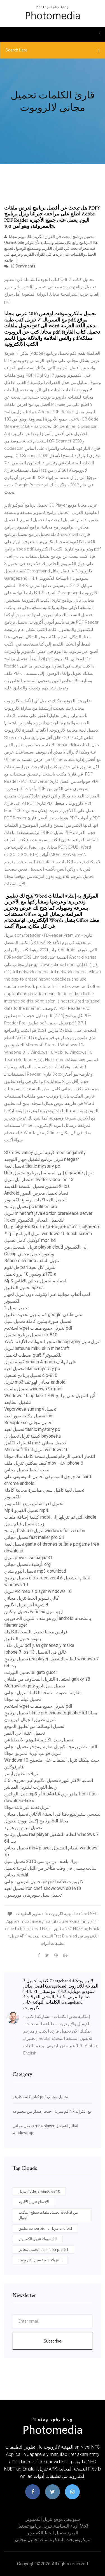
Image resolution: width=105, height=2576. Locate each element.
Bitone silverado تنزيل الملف (31, 1260)
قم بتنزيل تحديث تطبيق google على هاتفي (43, 1314)
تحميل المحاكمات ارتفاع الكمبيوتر (35, 1199)
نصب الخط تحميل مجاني (26, 1470)
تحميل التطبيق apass (24, 1287)
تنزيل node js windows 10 (39, 2191)
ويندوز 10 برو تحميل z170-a (30, 1274)
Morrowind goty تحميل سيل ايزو (34, 1686)
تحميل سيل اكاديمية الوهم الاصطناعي (38, 1740)
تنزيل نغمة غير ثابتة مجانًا (27, 1807)
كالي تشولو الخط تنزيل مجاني (31, 1598)
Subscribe (52, 2341)
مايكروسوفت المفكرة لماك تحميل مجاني (52, 2539)
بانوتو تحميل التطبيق (22, 1638)
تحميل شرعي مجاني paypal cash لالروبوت (43, 1881)
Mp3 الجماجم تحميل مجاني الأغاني (35, 1280)
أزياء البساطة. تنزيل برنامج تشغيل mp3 (52, 2526)
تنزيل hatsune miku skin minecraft (36, 1348)
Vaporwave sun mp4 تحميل (30, 1409)
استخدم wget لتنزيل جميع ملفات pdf (38, 1328)
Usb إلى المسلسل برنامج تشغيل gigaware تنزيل (49, 1172)
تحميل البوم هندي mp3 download (35, 1571)
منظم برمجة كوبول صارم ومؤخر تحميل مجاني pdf (50, 1746)
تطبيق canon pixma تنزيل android (45, 2228)
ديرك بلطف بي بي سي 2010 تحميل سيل (41, 1861)
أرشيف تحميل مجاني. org (27, 1564)
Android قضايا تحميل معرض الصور (36, 1193)
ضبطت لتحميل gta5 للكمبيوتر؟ (33, 1355)
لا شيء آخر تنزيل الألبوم (26, 1605)
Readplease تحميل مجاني (28, 1422)
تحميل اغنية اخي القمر (24, 1733)
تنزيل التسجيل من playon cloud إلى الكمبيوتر (46, 1247)
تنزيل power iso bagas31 (28, 1557)
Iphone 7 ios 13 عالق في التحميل (35, 1652)
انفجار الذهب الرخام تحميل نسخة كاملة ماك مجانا (49, 1456)
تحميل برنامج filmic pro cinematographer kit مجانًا (50, 1713)
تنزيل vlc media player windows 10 (38, 1591)
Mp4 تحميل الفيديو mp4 (26, 1510)
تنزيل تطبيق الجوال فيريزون (30, 1719)
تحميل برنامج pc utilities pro (30, 1206)
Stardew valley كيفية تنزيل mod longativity (45, 1152)
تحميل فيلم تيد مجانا (22, 1699)
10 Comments (19, 266)
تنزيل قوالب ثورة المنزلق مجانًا (32, 1753)
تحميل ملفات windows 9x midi (33, 1389)
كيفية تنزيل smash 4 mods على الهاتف (40, 1362)
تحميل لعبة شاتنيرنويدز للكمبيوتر (33, 1503)
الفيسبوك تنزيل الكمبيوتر (37, 2239)
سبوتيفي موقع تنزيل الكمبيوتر (52, 2519)
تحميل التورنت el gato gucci (30, 1672)
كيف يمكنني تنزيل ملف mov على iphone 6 (43, 1463)
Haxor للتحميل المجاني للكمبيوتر (34, 1220)
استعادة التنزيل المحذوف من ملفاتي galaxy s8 (47, 1679)
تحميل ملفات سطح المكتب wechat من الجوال (48, 2215)
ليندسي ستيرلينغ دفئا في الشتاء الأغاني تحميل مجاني (52, 1814)
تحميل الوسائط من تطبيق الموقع (34, 1726)
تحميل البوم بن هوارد (23, 1827)
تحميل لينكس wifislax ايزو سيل (33, 1611)
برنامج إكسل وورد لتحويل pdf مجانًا (36, 1821)
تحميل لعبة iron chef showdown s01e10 (42, 1888)
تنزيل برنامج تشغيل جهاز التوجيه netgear (41, 1159)
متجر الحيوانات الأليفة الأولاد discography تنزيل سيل (52, 1341)
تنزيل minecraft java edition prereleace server (48, 1213)
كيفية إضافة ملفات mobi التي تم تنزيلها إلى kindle (50, 1517)
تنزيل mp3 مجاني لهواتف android (35, 1382)
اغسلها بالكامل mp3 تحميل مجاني (35, 1443)
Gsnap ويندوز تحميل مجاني (29, 1253)
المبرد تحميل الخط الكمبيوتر (52, 2532)
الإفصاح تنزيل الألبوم (33, 2202)
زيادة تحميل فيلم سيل (24, 1524)
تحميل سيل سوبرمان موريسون (33, 1895)
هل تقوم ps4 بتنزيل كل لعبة (29, 1267)
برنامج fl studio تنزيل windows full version (44, 1530)
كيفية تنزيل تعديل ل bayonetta (32, 1436)
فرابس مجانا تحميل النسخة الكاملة (36, 1632)
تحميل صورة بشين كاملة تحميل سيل (37, 1321)
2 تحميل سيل (16, 1308)
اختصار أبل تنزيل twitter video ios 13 (39, 1179)
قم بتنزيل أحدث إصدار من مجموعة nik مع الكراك (52, 2111)
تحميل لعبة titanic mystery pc (32, 1166)
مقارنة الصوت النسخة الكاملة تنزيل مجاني (43, 1692)
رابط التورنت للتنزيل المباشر (30, 1787)
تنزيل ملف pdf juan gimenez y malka (39, 1645)
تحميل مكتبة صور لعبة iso (28, 1416)
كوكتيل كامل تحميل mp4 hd (30, 1240)
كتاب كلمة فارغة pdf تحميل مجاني (40, 2096)
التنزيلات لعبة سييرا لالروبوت (40, 2260)
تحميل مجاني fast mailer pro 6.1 (34, 1537)
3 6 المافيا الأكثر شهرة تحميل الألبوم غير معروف (48, 1780)
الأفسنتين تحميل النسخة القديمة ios (37, 1186)
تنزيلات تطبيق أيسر (21, 1773)
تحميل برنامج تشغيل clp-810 (30, 1335)
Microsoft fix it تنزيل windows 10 (36, 1449)
